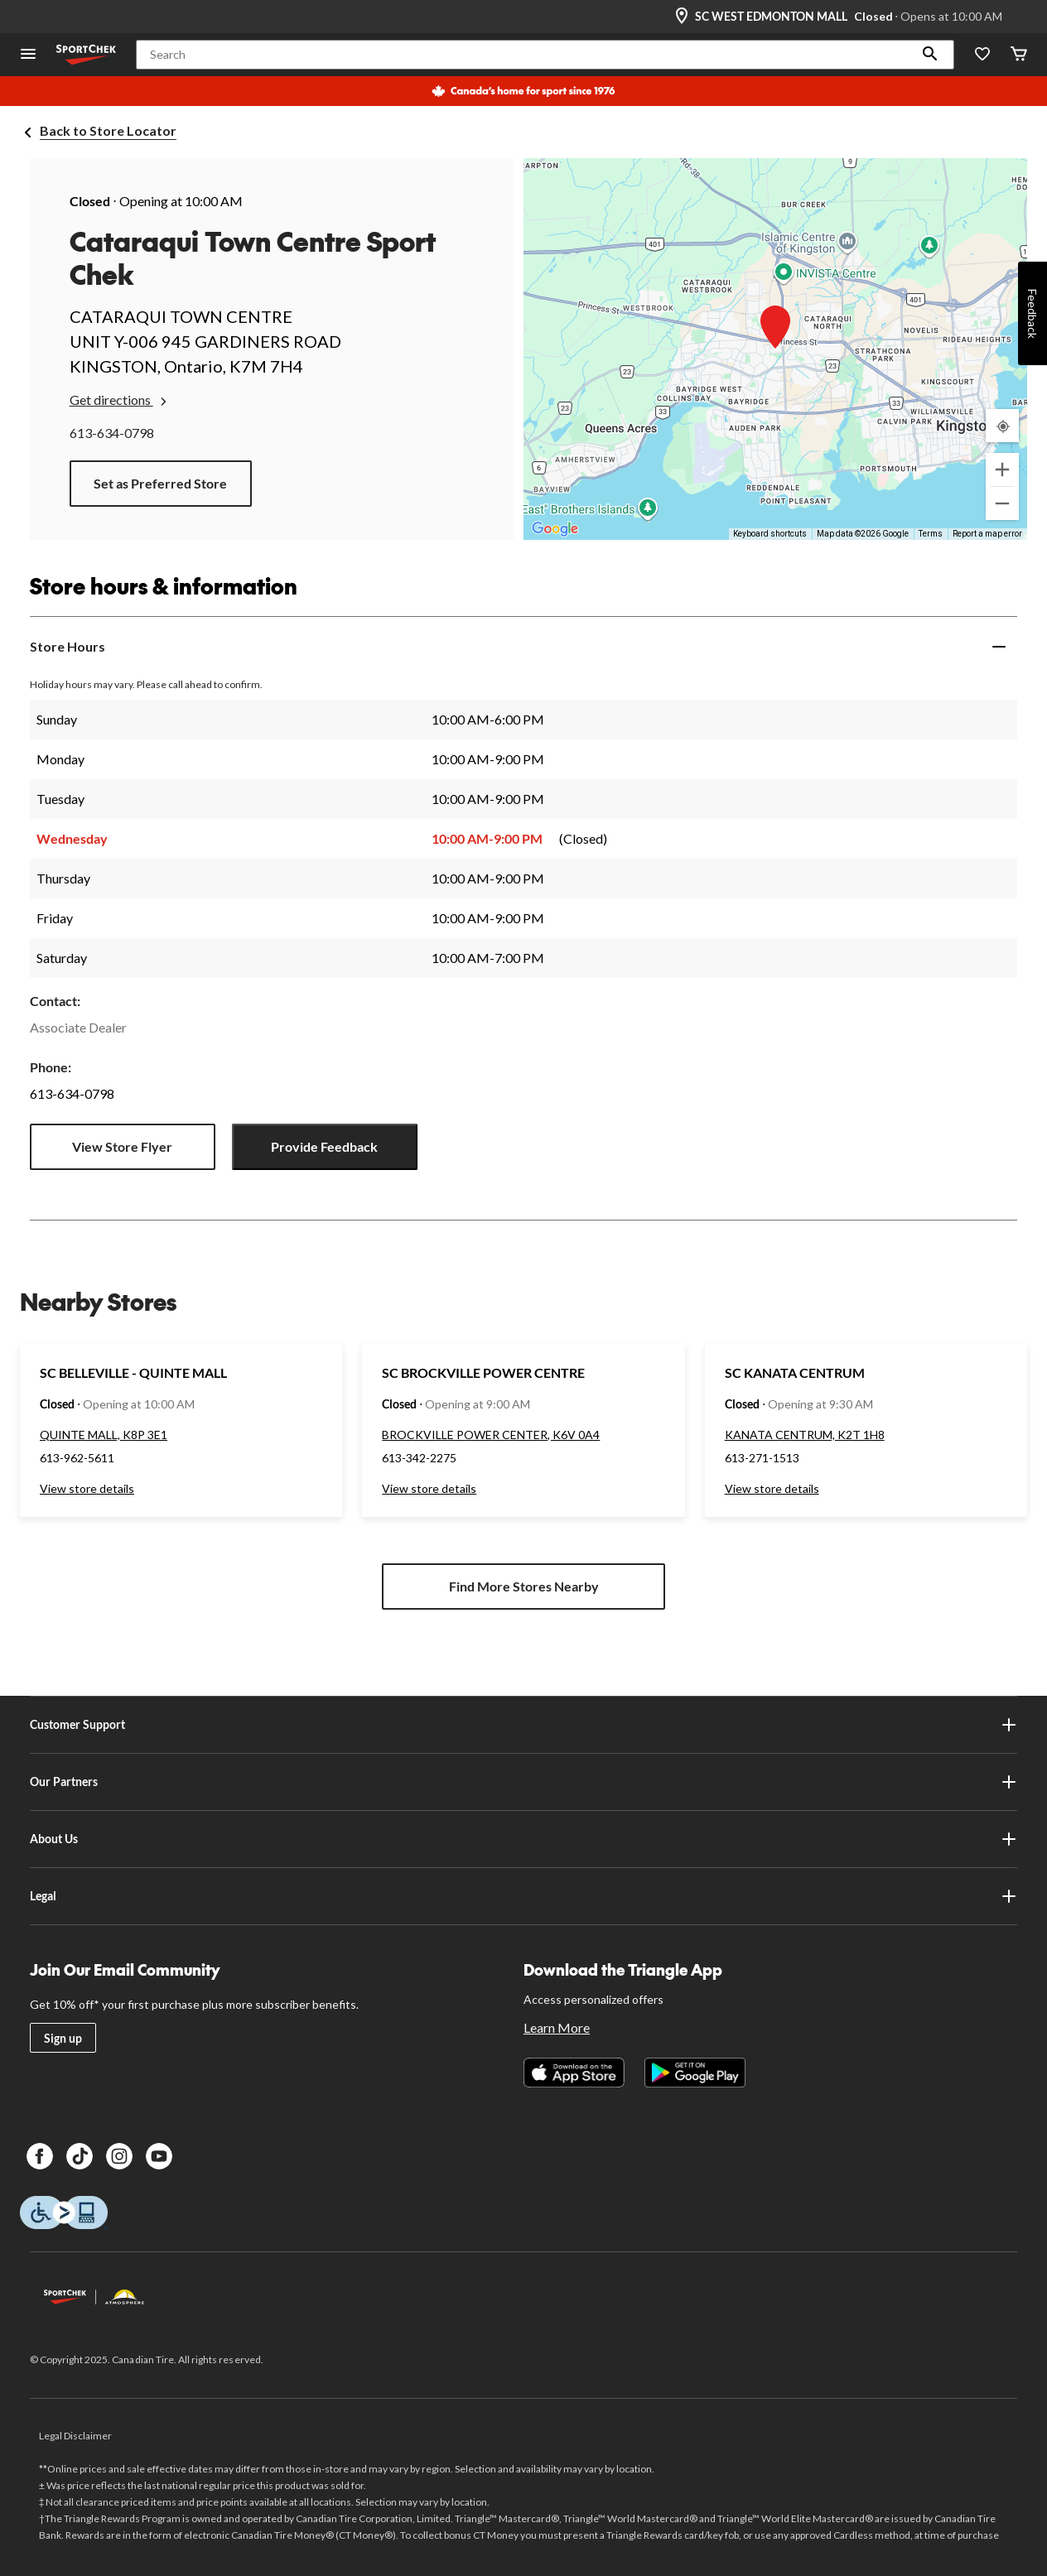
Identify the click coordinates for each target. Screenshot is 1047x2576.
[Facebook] (40, 2156)
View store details (87, 1488)
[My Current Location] (1002, 425)
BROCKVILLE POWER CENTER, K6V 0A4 (491, 1435)
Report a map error (987, 533)
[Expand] (999, 646)
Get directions (120, 400)
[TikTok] (79, 2156)
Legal (524, 1896)
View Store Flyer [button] (122, 1146)
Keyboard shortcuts (770, 533)
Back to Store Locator (108, 130)
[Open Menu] (28, 55)
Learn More (557, 2027)
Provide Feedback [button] (324, 1146)
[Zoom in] (1002, 469)
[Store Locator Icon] (681, 16)
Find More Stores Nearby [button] (524, 1586)
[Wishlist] (982, 55)
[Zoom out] (1002, 503)
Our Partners (524, 1782)
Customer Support (524, 1725)
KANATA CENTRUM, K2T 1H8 (805, 1435)
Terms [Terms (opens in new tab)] (931, 533)
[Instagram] (119, 2156)
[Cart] (1019, 55)
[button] (930, 55)
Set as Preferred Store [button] (160, 483)
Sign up (63, 2038)
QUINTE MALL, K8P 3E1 (103, 1435)
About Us (524, 1839)
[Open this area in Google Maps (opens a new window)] (555, 529)
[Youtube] (159, 2156)
